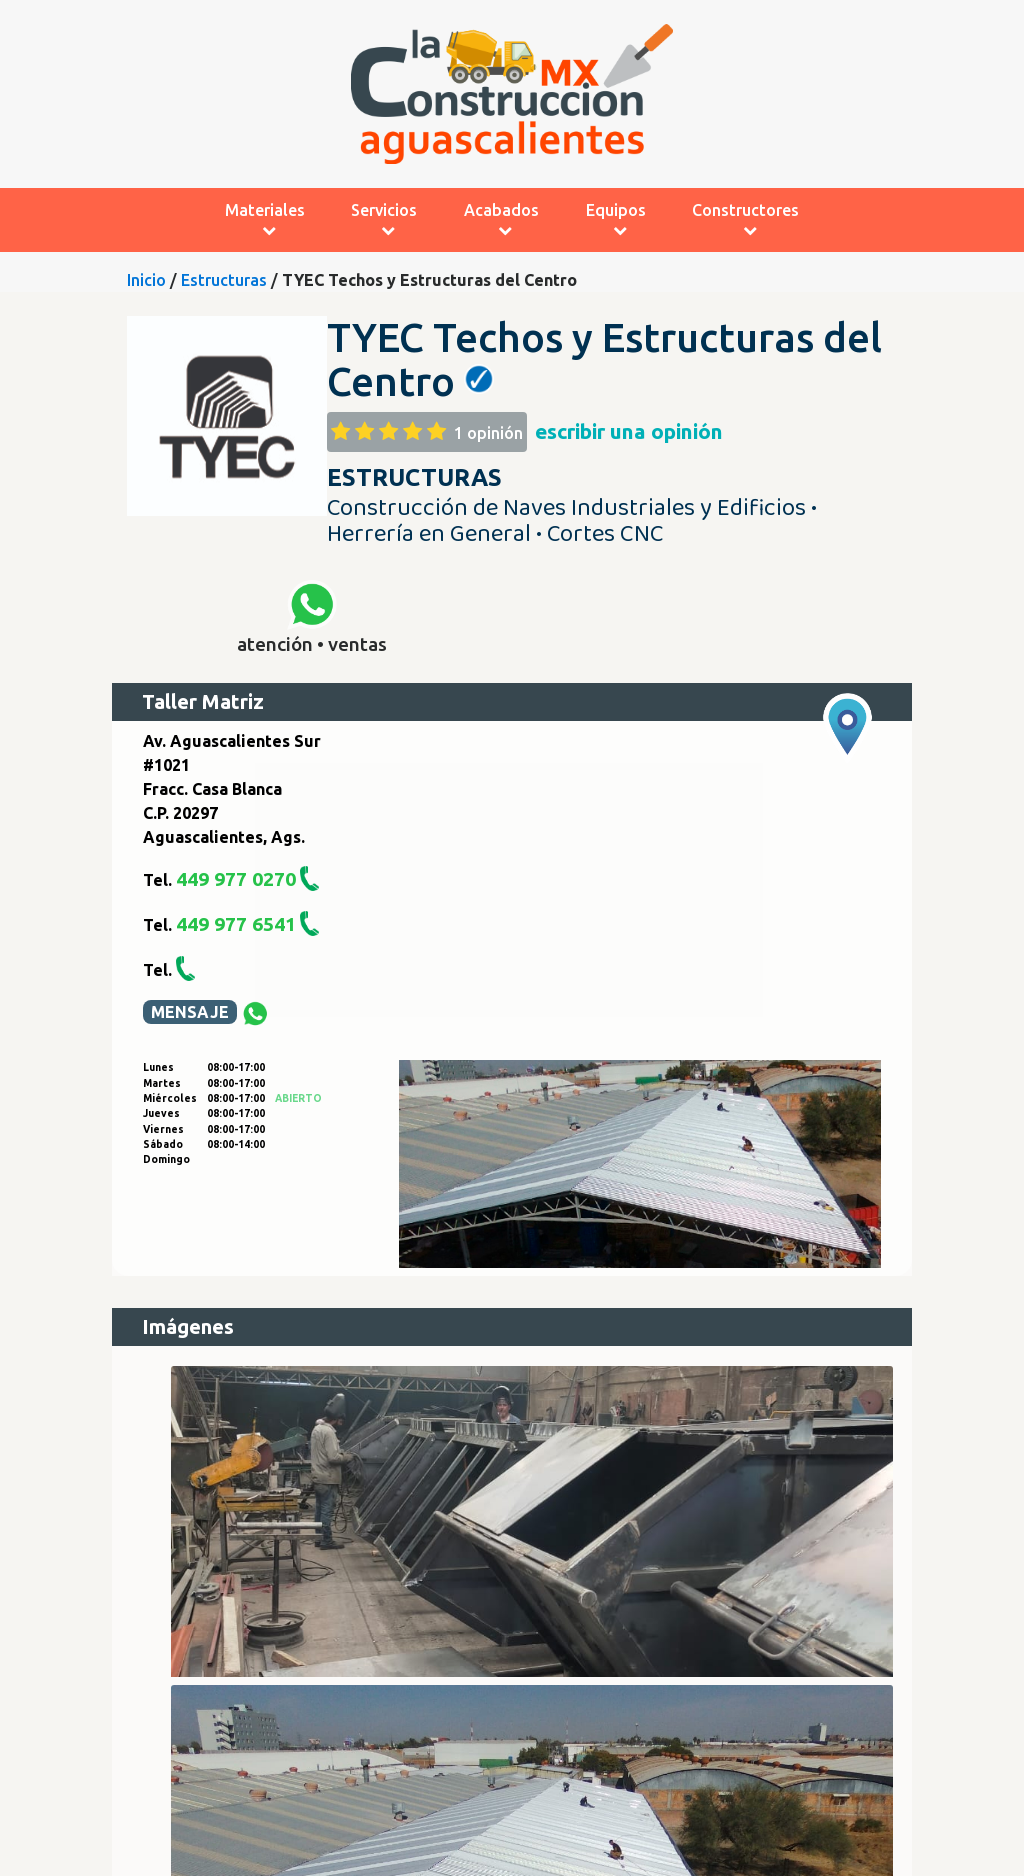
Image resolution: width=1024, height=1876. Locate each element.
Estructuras (224, 280)
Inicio (146, 280)
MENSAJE (190, 1012)
